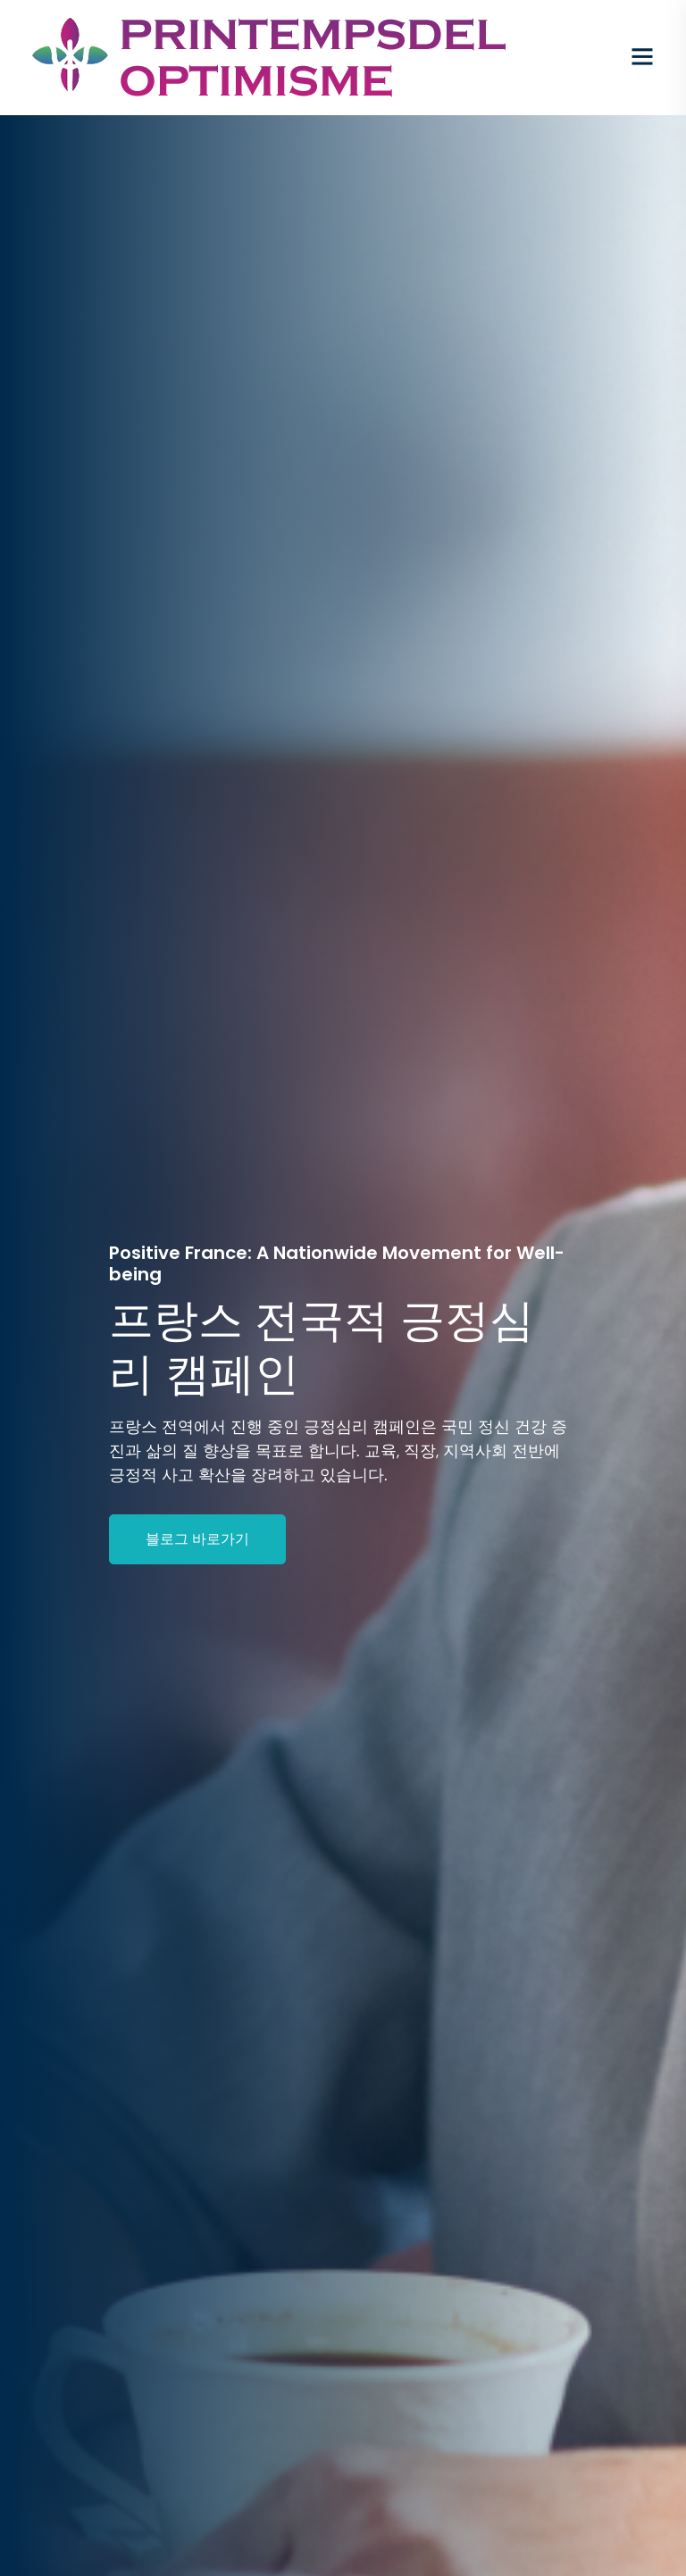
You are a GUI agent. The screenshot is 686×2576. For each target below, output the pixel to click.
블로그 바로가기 (197, 1539)
